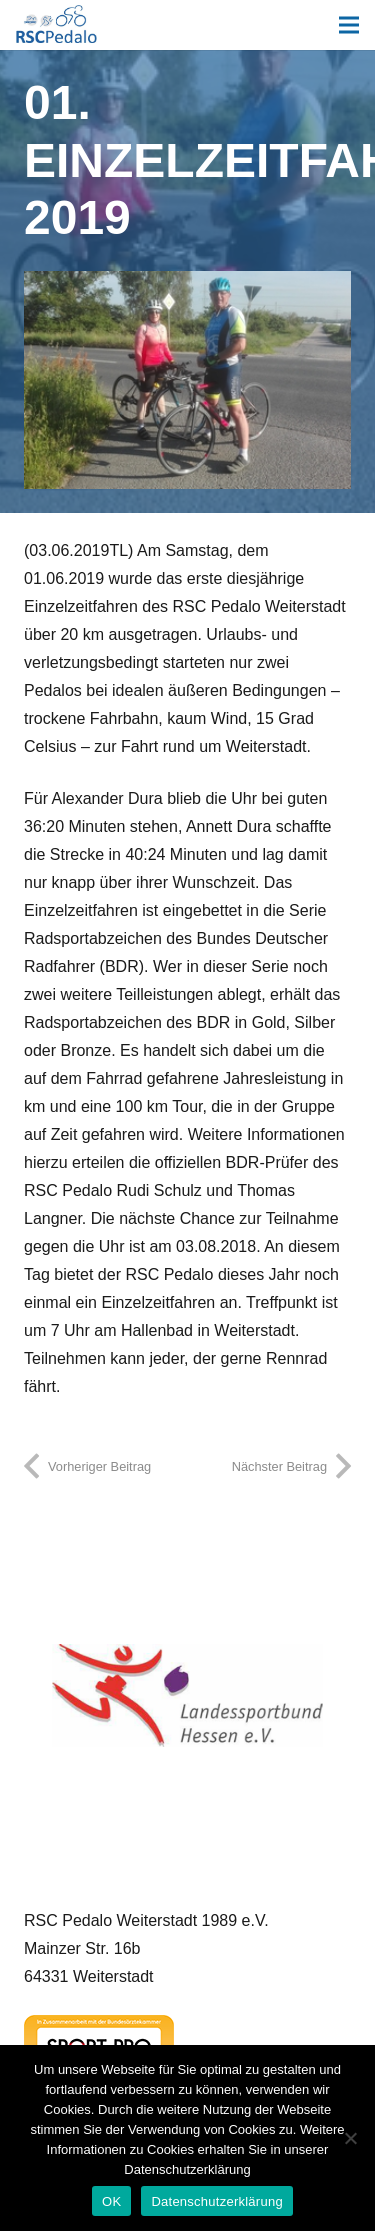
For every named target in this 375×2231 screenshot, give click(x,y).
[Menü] (349, 25)
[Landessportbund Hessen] (187, 1695)
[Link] (56, 25)
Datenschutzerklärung (216, 2201)
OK (111, 2201)
